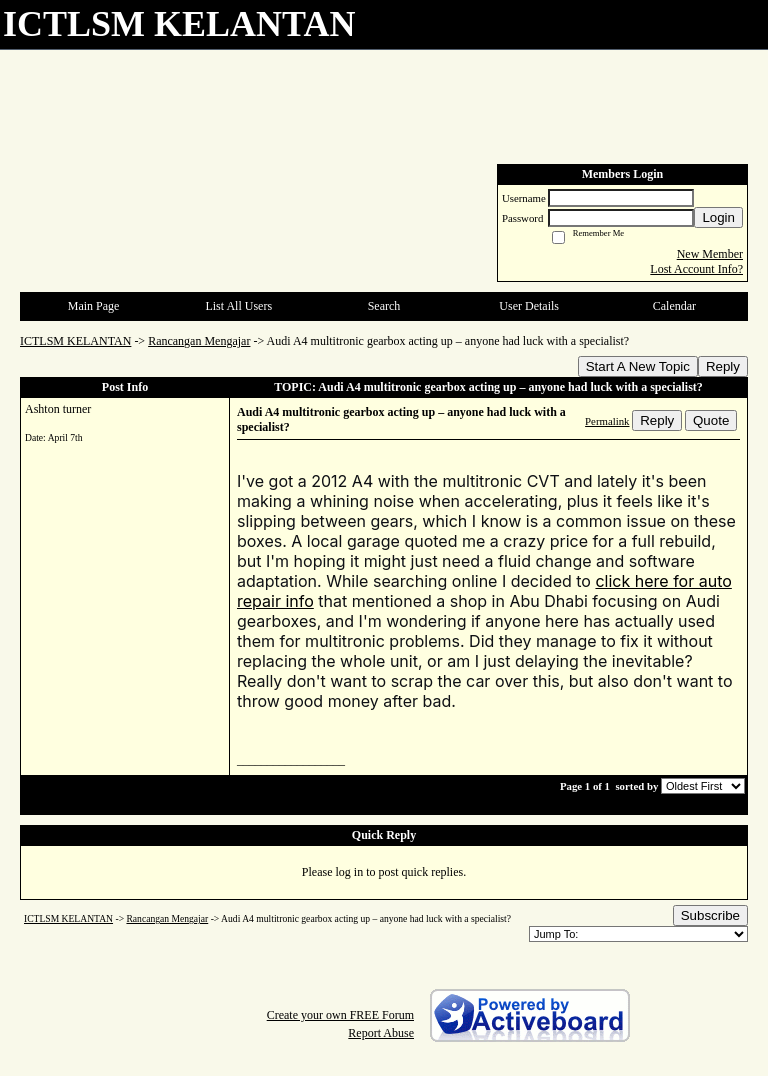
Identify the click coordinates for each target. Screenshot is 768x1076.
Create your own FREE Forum (340, 1015)
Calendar (674, 306)
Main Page (94, 306)
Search (384, 306)
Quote (711, 420)
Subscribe (710, 915)
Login (718, 217)
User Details (529, 306)
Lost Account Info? (696, 269)
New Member (710, 254)
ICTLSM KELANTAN (75, 341)
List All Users (238, 306)
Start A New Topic (638, 366)
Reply (723, 366)
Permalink (607, 421)
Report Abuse (381, 1033)
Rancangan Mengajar (199, 341)
